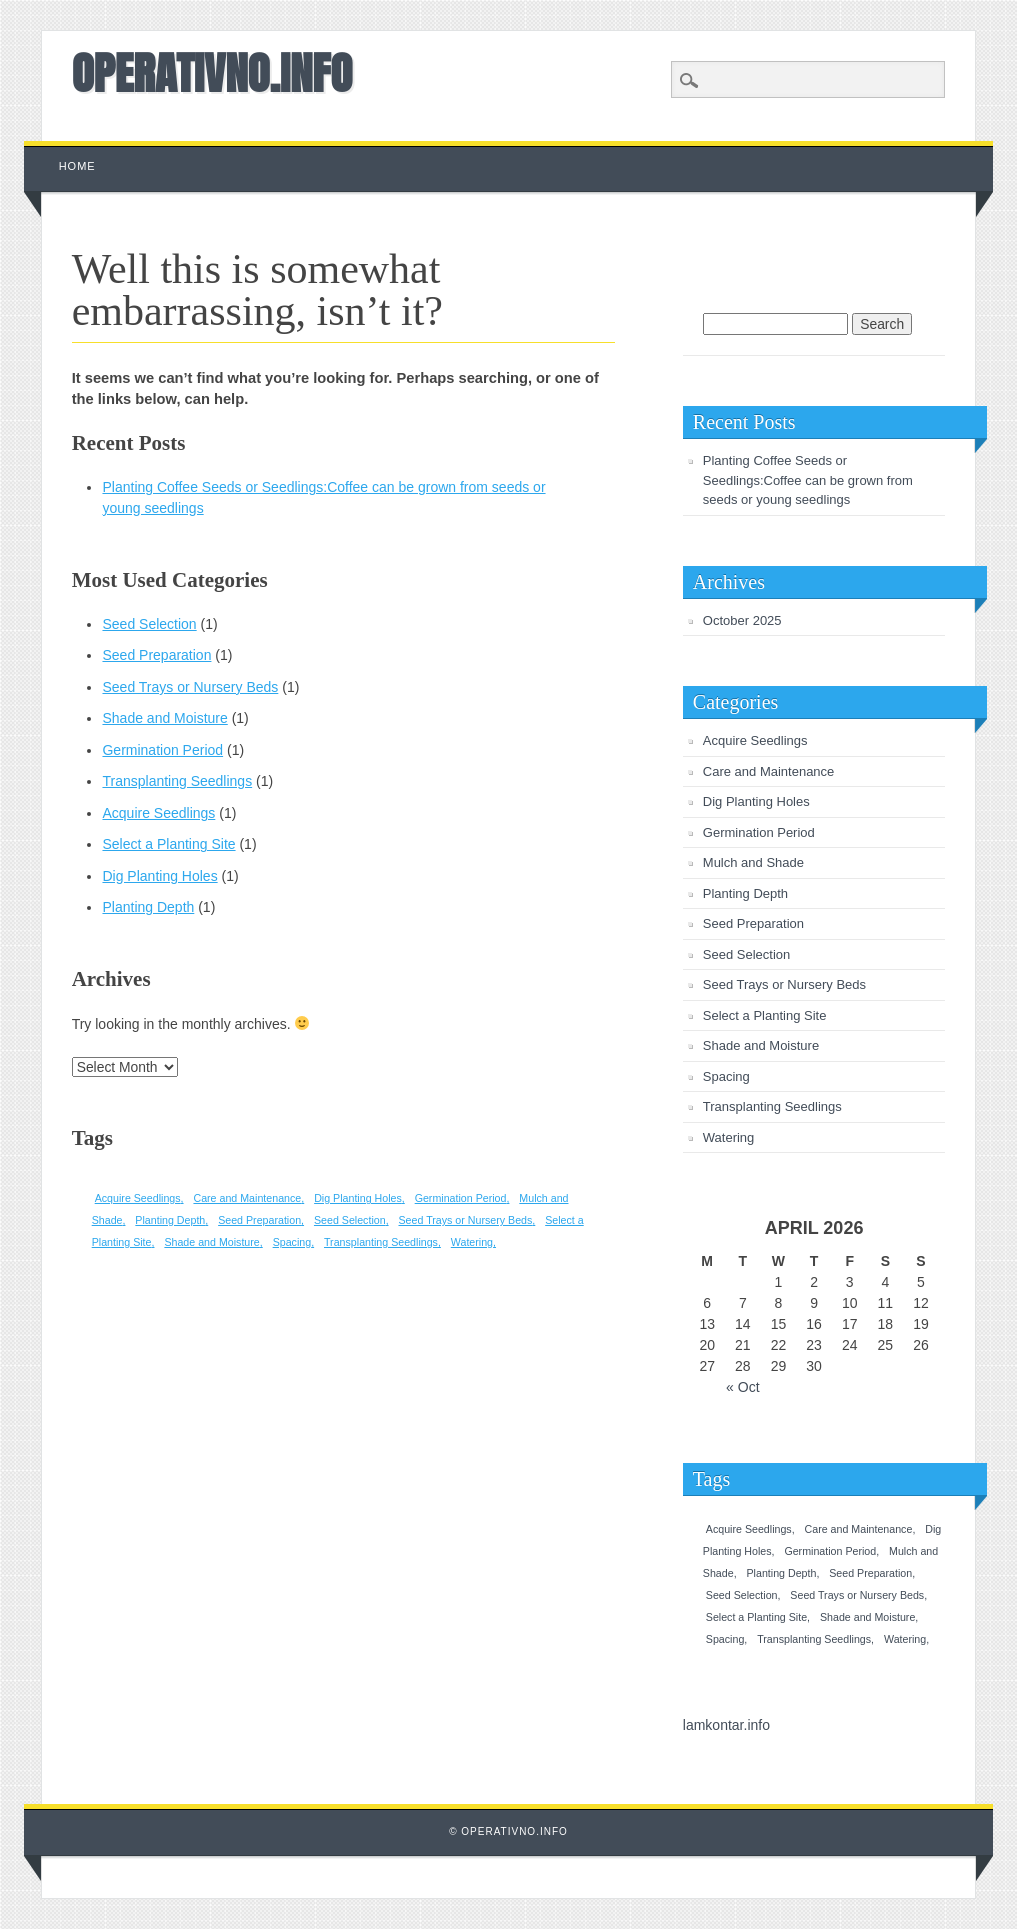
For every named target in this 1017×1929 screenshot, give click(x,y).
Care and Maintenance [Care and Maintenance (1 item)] (247, 1198)
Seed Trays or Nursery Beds (190, 687)
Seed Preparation (156, 655)
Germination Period (162, 750)
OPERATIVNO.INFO (212, 73)
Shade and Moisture (164, 718)
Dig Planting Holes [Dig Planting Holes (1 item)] (358, 1198)
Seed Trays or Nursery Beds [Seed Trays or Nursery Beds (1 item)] (465, 1220)
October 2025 (742, 620)
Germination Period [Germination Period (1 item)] (461, 1198)
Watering (729, 1137)
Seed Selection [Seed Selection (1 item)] (350, 1220)
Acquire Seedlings (158, 813)
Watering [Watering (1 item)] (472, 1242)
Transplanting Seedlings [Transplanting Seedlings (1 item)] (381, 1242)
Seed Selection (149, 624)
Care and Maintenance (769, 771)
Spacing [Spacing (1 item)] (292, 1242)
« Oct (742, 1387)
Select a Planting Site (168, 844)
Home (77, 166)
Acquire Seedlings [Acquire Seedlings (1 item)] (138, 1198)
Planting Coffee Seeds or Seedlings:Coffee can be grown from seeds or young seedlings (808, 480)
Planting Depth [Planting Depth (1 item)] (170, 1220)
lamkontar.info (726, 1725)
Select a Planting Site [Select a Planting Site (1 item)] (756, 1617)
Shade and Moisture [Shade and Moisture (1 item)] (211, 1242)
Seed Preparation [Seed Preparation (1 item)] (259, 1220)
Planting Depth (148, 907)
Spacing (726, 1076)
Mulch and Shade (753, 862)
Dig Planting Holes (159, 876)
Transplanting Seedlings (177, 781)
